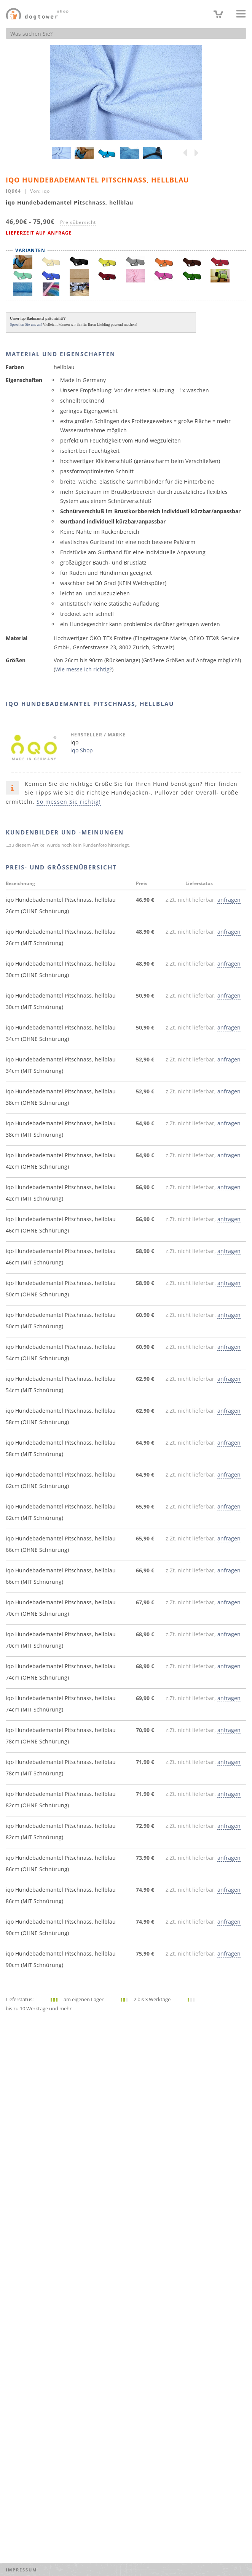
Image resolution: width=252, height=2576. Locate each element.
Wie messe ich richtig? (83, 669)
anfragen (229, 899)
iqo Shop (81, 750)
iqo (46, 191)
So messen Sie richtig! (69, 801)
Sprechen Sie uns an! (26, 324)
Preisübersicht (78, 222)
